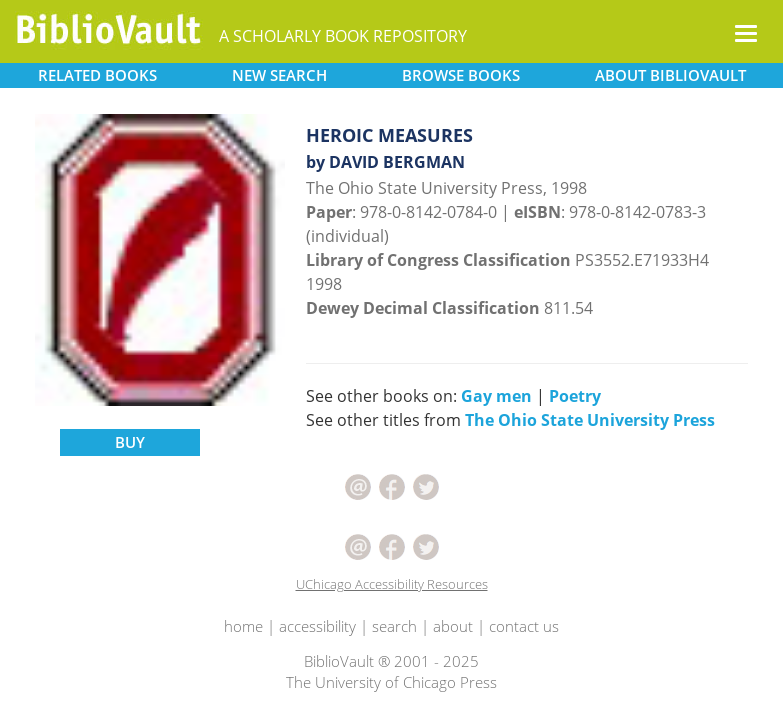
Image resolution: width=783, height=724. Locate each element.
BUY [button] (130, 442)
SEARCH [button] (279, 75)
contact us (524, 626)
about (453, 626)
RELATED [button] (97, 75)
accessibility (317, 626)
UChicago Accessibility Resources (392, 584)
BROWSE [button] (461, 75)
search (394, 626)
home (243, 626)
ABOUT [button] (670, 75)
